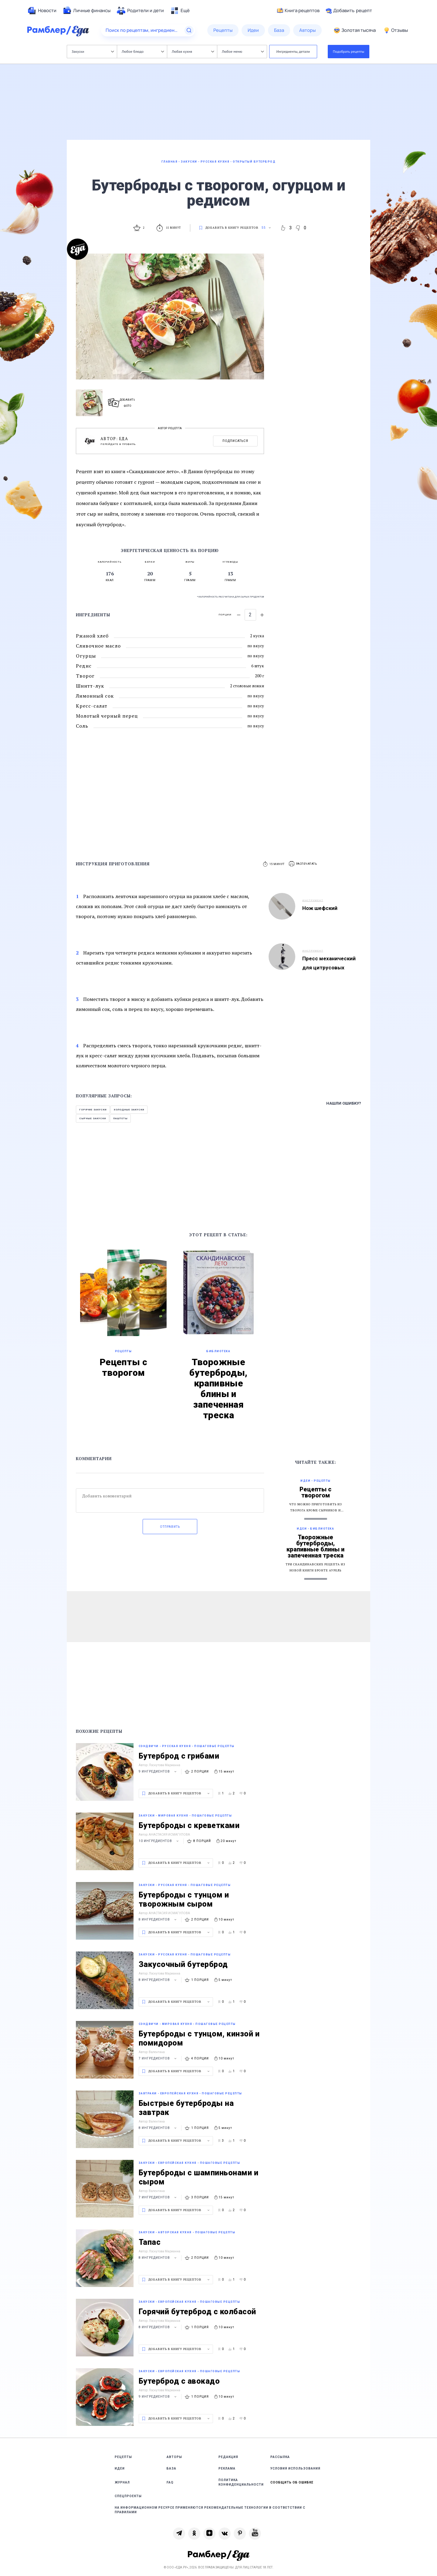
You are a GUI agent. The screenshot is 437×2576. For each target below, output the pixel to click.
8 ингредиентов (158, 1919)
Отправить (170, 1526)
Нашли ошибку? (343, 1103)
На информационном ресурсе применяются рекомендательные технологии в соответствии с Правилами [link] (210, 2510)
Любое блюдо (143, 51)
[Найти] (189, 30)
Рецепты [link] (123, 2457)
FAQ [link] (170, 2482)
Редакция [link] (228, 2457)
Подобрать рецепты (348, 51)
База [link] (171, 2468)
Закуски (93, 51)
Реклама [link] (226, 2468)
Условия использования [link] (295, 2468)
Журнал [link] (122, 2482)
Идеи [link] (120, 2468)
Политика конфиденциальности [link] (241, 2482)
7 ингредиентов (158, 2058)
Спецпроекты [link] (128, 2496)
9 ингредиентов (158, 1771)
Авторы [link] (174, 2457)
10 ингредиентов (159, 1841)
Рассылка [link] (280, 2457)
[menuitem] (41, 10)
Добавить (349, 11)
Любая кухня (193, 51)
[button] (303, 864)
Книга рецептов (298, 11)
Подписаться (235, 441)
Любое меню (243, 51)
